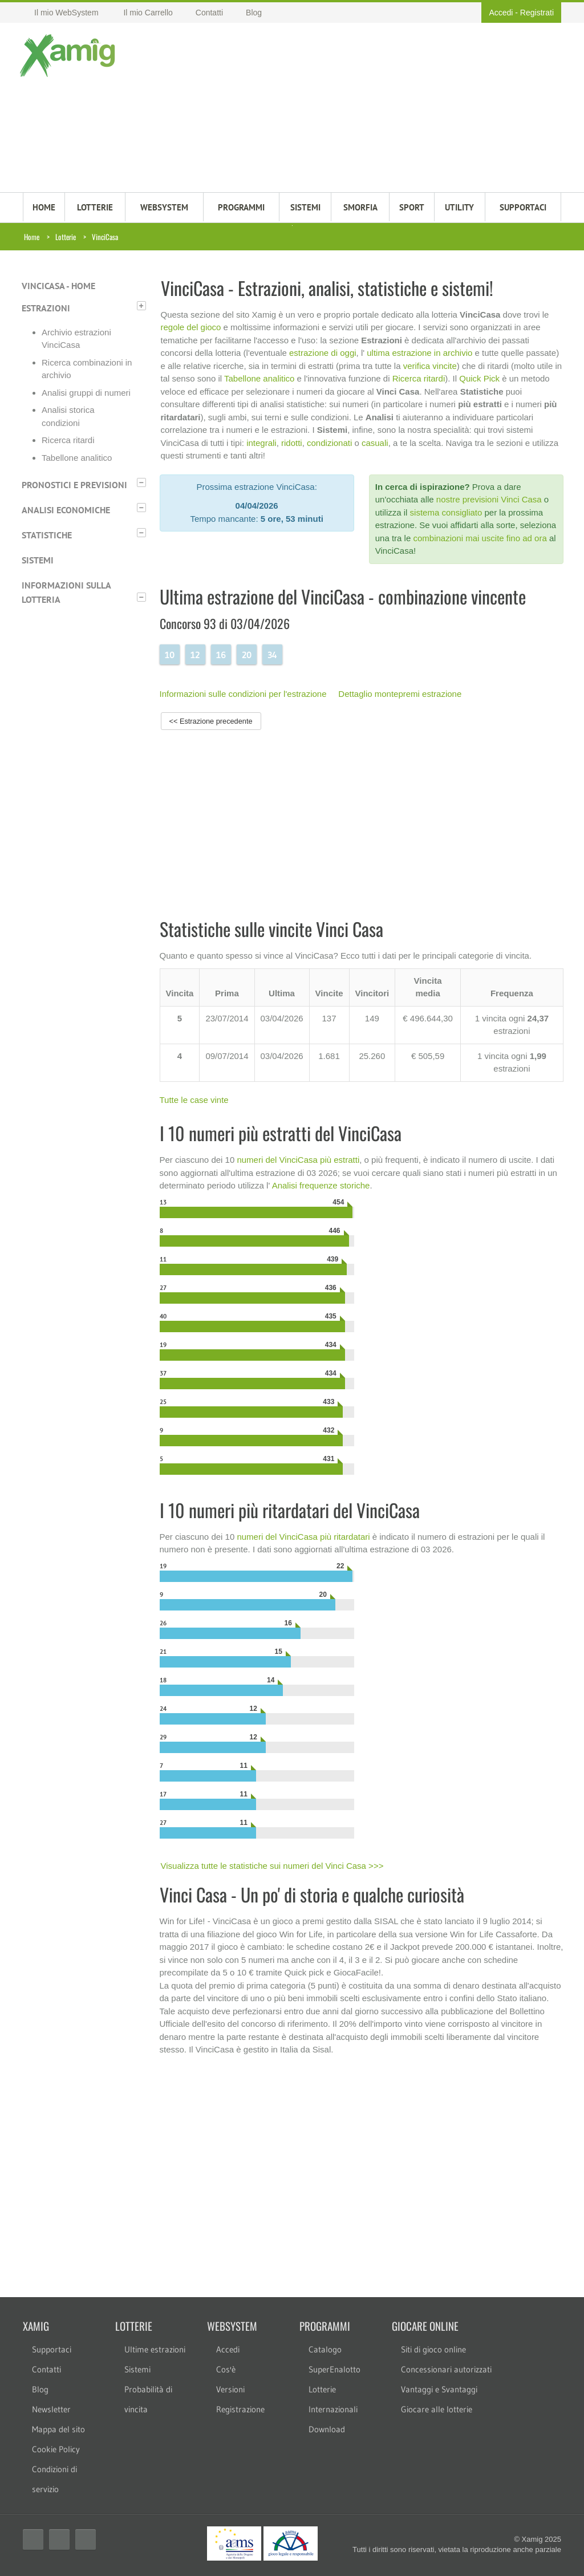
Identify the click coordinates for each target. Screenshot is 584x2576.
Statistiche (47, 535)
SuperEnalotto (334, 2369)
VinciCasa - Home (58, 285)
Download (327, 2429)
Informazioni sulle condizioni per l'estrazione (243, 694)
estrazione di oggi (322, 353)
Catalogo (325, 2349)
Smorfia (360, 207)
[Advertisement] (338, 109)
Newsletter (51, 2409)
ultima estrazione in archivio (419, 353)
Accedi (501, 12)
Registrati (537, 12)
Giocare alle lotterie (436, 2409)
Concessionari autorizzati (446, 2369)
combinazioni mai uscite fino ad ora (479, 538)
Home (31, 236)
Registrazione (240, 2409)
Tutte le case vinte (194, 1100)
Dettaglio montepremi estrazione (399, 694)
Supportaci (51, 2349)
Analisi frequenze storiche (321, 1185)
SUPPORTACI (523, 207)
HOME (44, 207)
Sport (411, 207)
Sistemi (38, 560)
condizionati (329, 443)
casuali (375, 443)
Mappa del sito (58, 2429)
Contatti (46, 2369)
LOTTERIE (95, 207)
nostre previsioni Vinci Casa (489, 499)
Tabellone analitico (77, 458)
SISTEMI (305, 207)
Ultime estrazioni (154, 2349)
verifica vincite (430, 366)
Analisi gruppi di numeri (86, 392)
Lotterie (65, 236)
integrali (261, 443)
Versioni (230, 2389)
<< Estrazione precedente (211, 721)
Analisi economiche (66, 510)
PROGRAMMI (241, 207)
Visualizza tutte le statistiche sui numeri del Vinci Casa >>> (272, 1866)
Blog (40, 2389)
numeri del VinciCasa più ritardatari (303, 1536)
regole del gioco (191, 327)
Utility (459, 207)
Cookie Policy (56, 2449)
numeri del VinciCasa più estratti (298, 1160)
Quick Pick (479, 378)
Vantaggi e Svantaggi (439, 2389)
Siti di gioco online (433, 2349)
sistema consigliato (446, 512)
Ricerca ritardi (68, 440)
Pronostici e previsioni (74, 484)
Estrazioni (46, 308)
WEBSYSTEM (164, 207)
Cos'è (226, 2369)
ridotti (291, 443)
